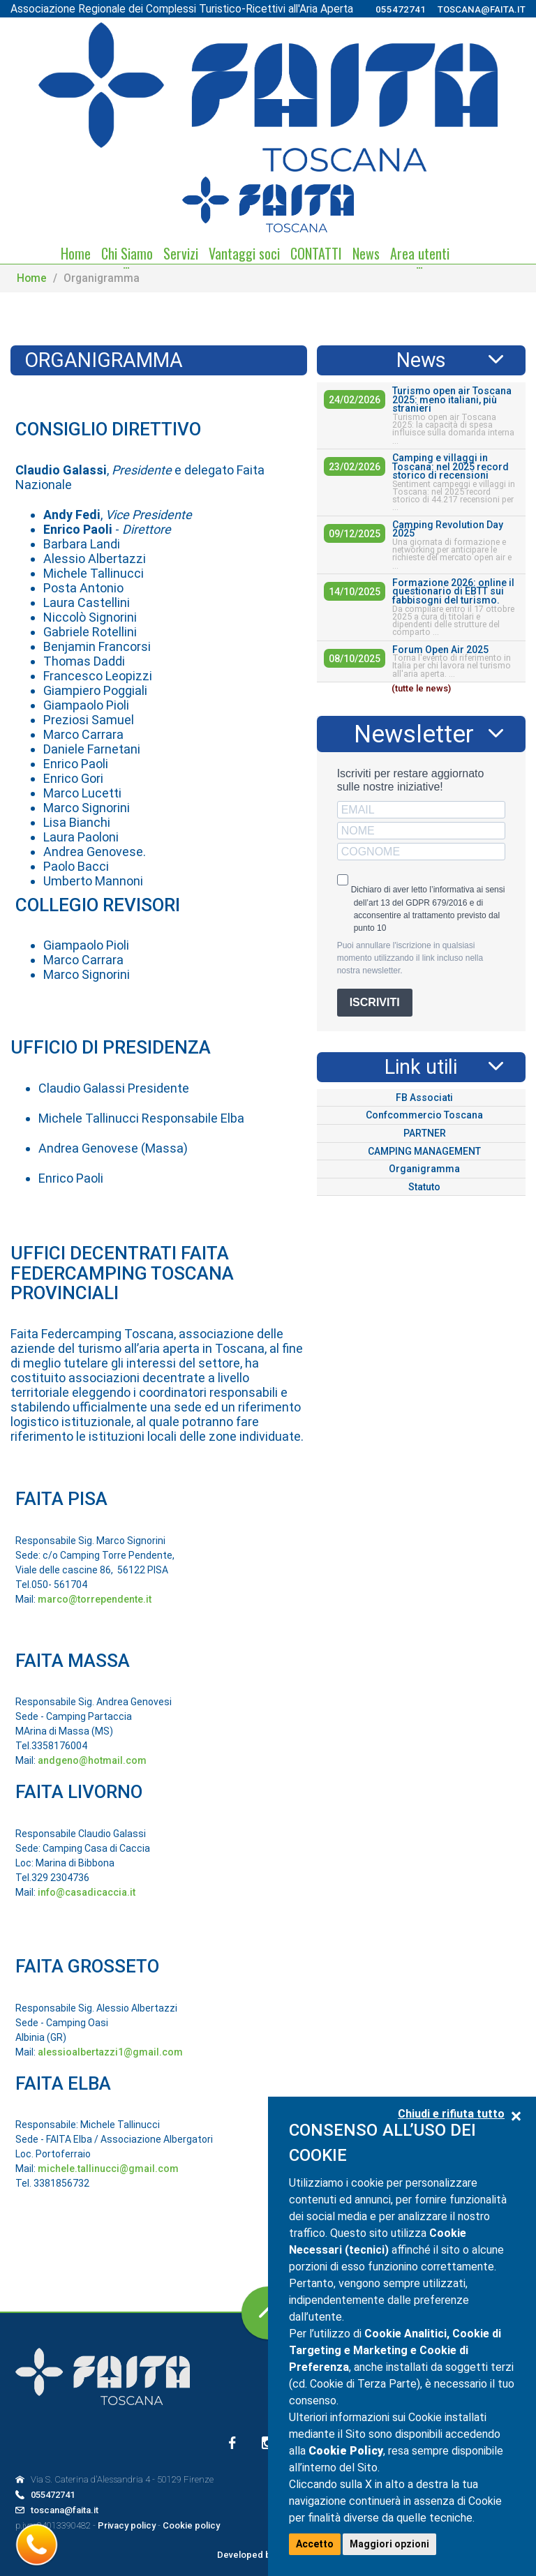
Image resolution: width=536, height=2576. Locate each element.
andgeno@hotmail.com (92, 1760)
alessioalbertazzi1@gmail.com (110, 2052)
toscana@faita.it (482, 9)
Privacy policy (127, 2525)
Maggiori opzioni (389, 2543)
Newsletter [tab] (414, 734)
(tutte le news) (421, 688)
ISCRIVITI (375, 1002)
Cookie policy (191, 2525)
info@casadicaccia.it (86, 1892)
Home (32, 278)
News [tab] (421, 360)
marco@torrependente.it (94, 1599)
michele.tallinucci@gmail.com (108, 2168)
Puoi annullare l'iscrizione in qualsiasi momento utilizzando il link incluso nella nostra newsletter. (410, 958)
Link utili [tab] (421, 1067)
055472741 (400, 9)
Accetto (315, 2543)
